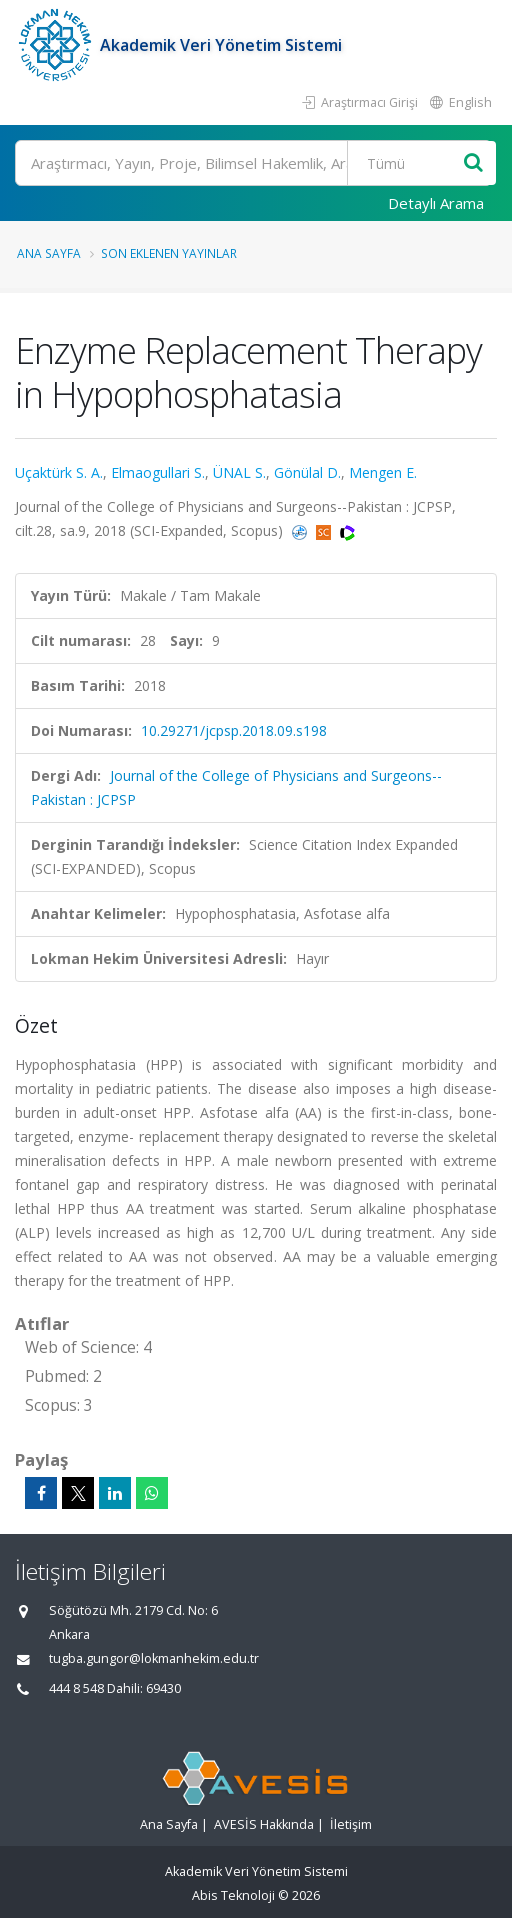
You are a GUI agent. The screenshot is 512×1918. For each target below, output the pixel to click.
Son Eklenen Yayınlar (169, 253)
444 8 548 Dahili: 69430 (115, 1688)
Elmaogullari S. (158, 472)
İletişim (351, 1824)
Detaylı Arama (436, 203)
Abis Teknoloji (233, 1895)
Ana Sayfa (49, 253)
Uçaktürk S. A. (59, 472)
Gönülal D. (307, 472)
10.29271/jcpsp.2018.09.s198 (234, 730)
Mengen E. (383, 472)
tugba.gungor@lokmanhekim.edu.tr (154, 1658)
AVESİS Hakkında (264, 1824)
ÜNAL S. (239, 472)
